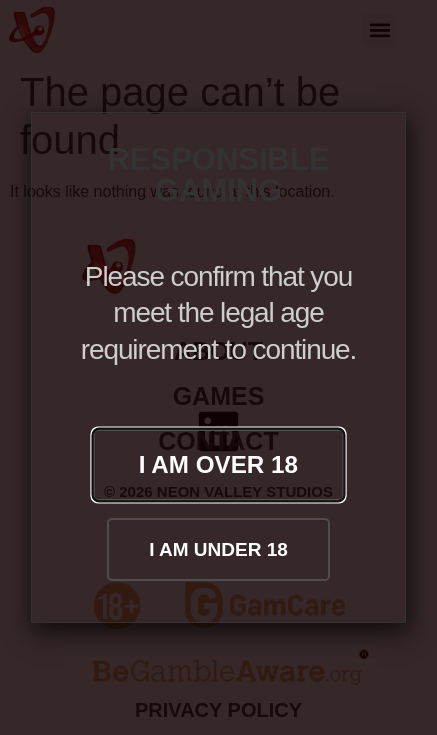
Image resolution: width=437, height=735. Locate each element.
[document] (218, 367)
